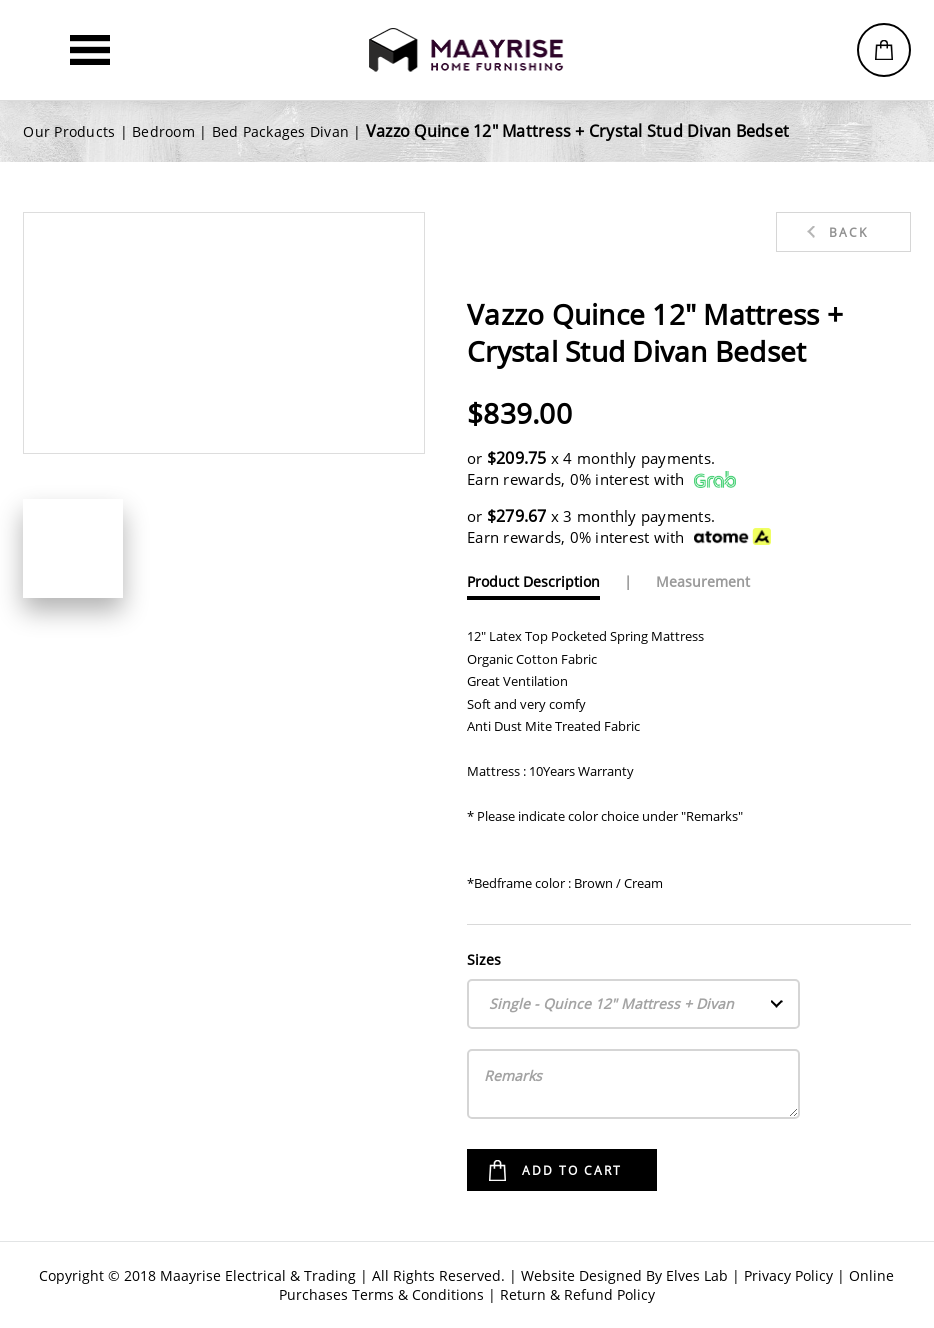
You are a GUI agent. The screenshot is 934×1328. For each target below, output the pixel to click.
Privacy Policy (788, 1275)
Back (848, 232)
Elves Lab (697, 1275)
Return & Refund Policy (577, 1294)
